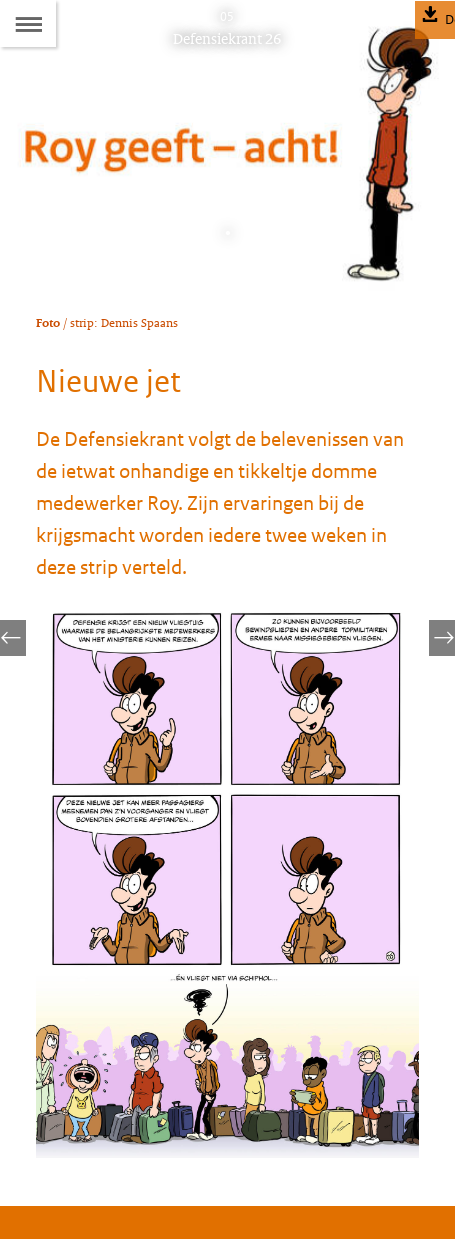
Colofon (63, 1060)
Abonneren (72, 1100)
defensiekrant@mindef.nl (165, 1004)
